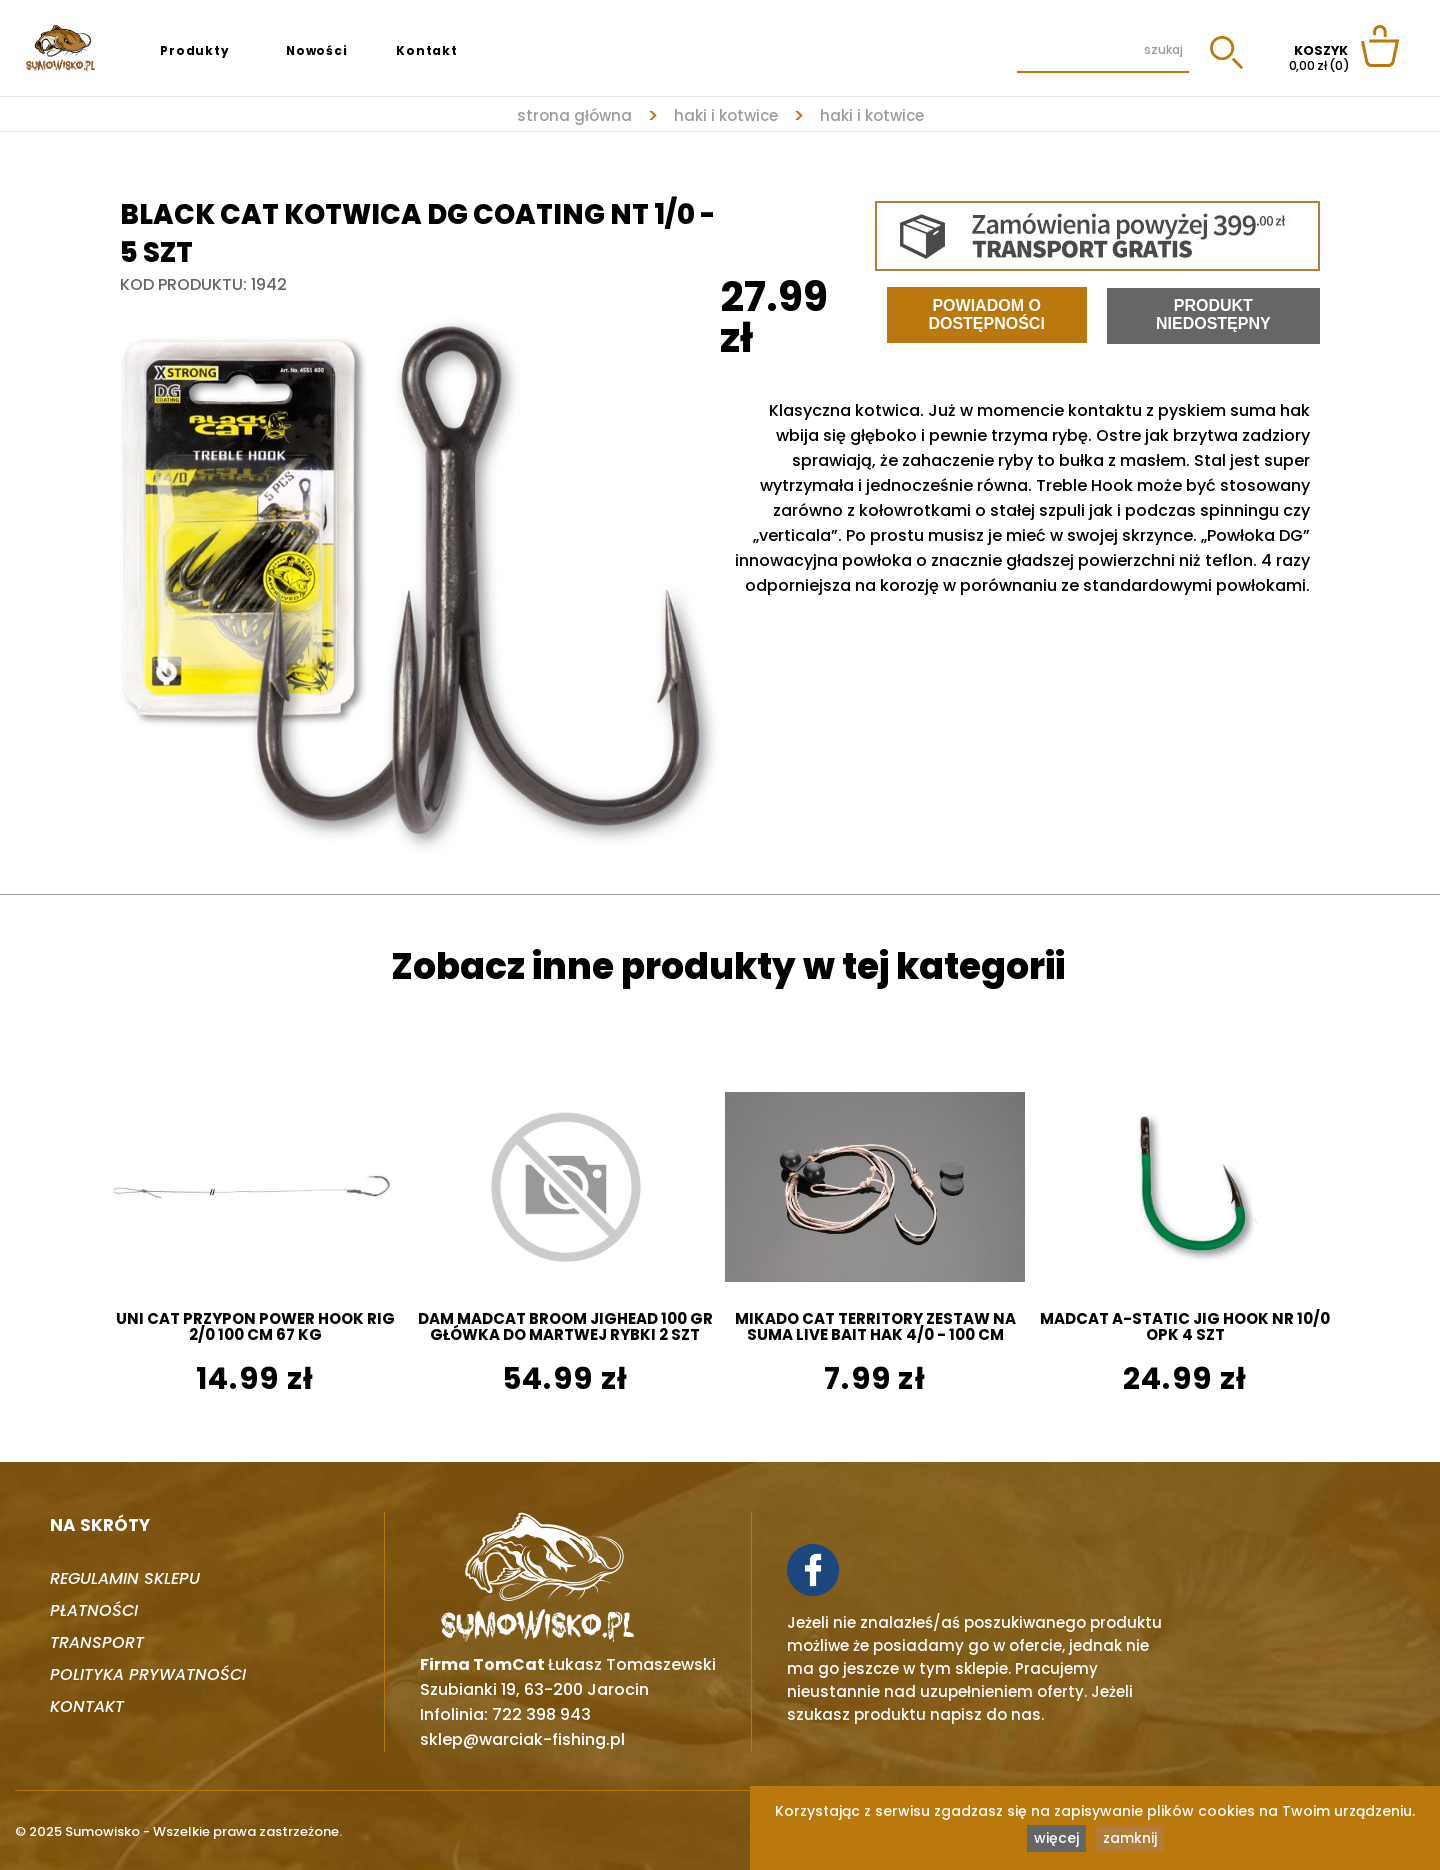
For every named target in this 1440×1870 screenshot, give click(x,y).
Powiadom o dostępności (986, 314)
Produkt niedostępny (1213, 314)
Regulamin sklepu (125, 1578)
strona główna (574, 115)
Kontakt (427, 50)
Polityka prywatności (148, 1674)
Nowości (317, 50)
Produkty (194, 50)
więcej (1056, 1838)
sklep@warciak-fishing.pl (522, 1739)
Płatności (94, 1610)
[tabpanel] (420, 575)
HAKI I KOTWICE (726, 115)
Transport (97, 1642)
